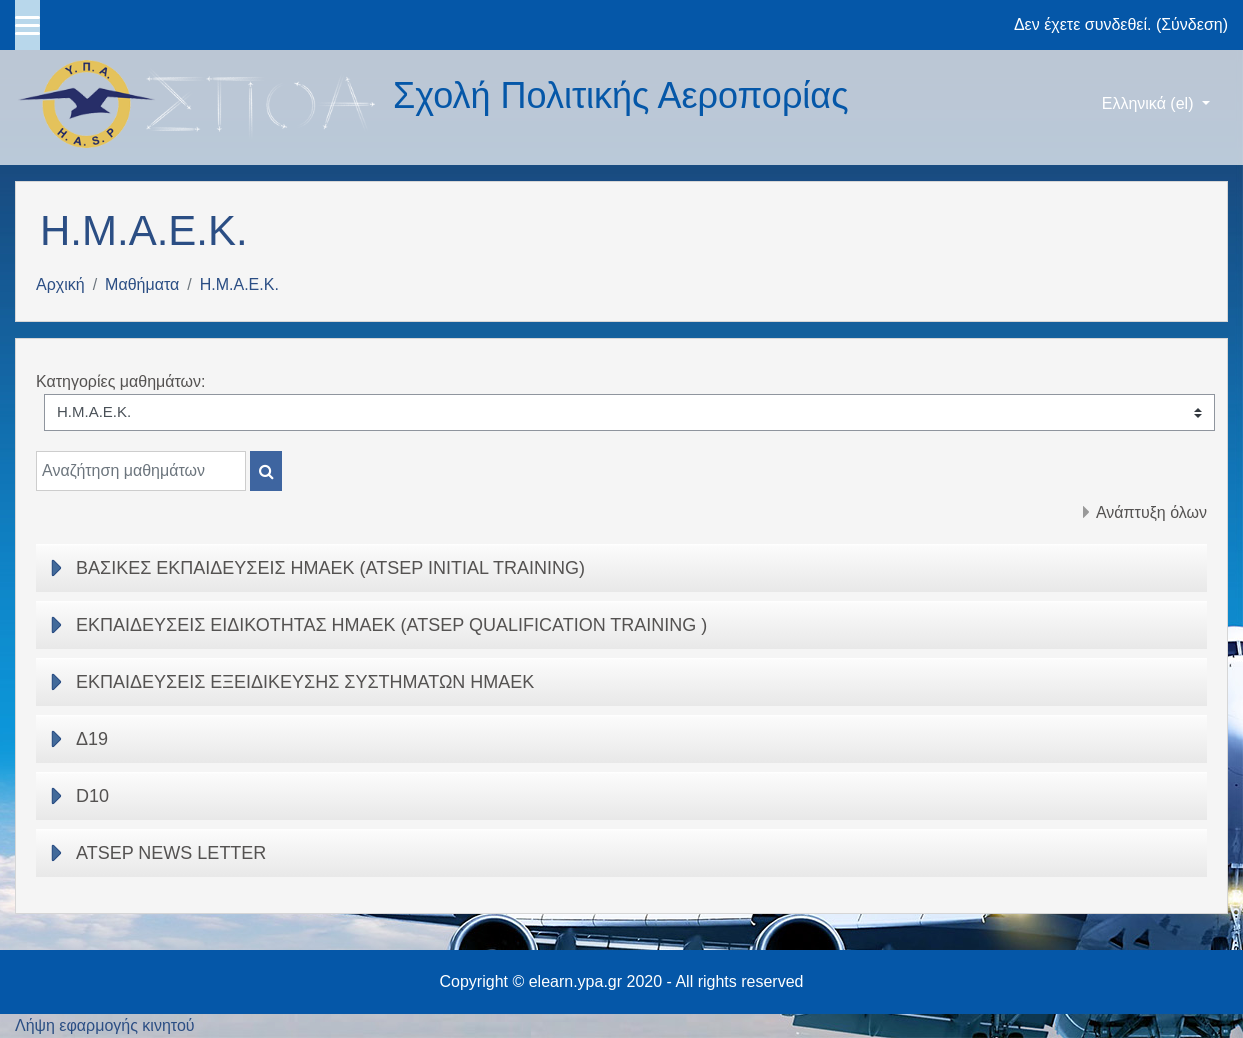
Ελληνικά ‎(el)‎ (1150, 103)
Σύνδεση (1191, 24)
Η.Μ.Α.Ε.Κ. (239, 284)
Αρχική (60, 284)
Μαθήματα (142, 284)
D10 (92, 796)
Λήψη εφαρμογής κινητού (105, 1025)
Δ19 (92, 739)
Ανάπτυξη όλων (1151, 512)
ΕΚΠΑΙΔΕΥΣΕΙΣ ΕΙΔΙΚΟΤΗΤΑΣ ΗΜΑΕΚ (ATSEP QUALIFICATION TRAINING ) (391, 625)
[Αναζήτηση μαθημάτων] (141, 471)
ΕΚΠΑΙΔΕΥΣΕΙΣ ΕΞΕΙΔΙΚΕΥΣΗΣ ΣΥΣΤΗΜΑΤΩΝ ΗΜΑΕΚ (305, 682)
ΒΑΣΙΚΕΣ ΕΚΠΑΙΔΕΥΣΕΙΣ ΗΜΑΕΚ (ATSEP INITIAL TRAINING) (330, 568)
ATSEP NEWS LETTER (171, 853)
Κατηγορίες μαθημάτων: (121, 381)
